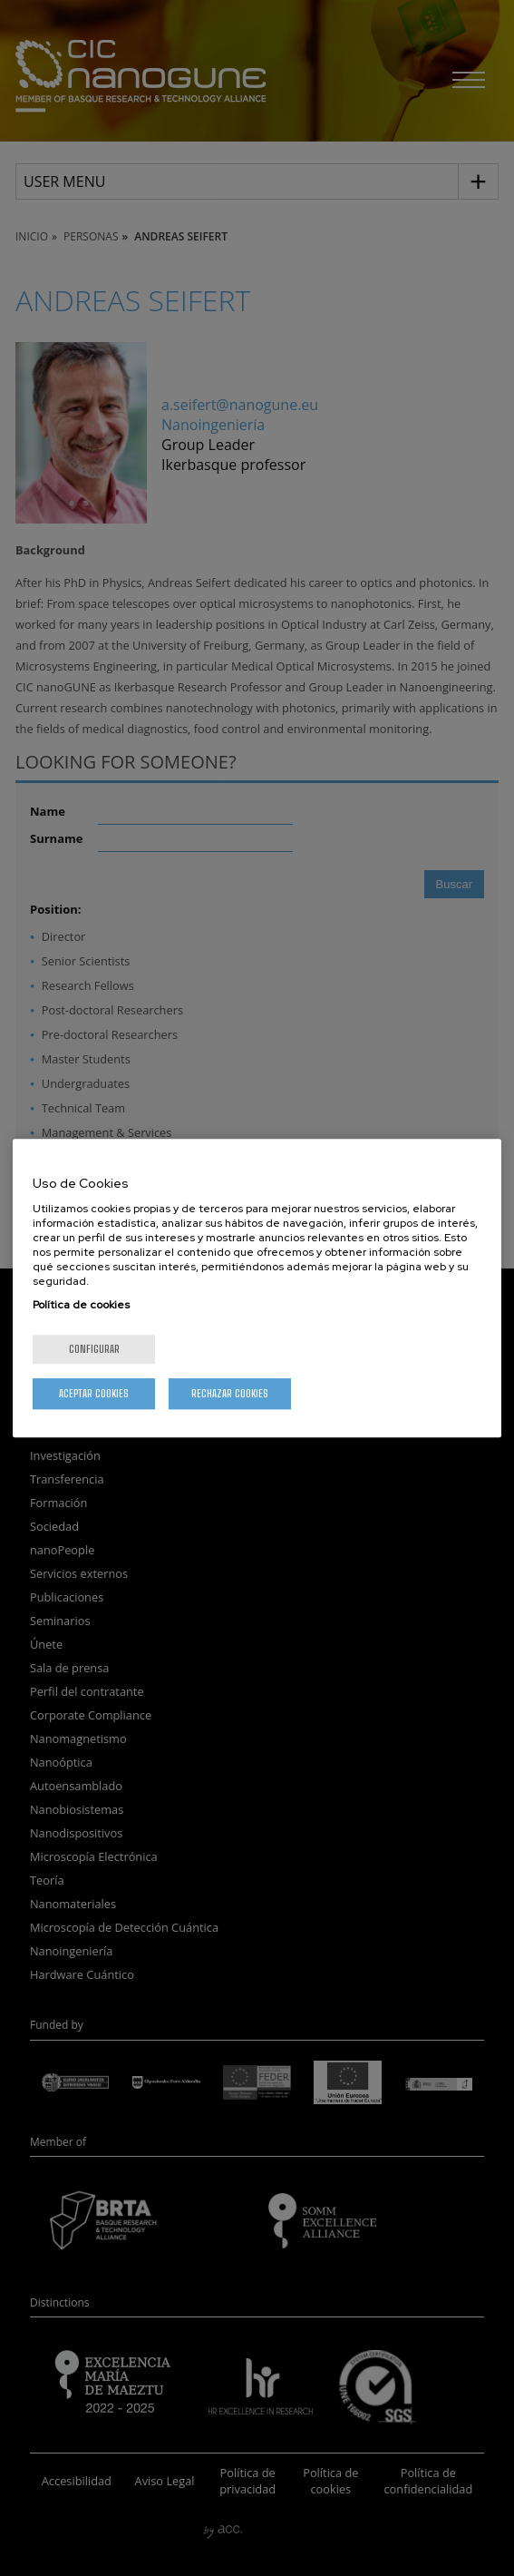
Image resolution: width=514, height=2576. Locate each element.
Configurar (94, 1349)
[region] (257, 1288)
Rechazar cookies (229, 1393)
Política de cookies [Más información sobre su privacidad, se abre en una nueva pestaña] (81, 1305)
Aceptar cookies (94, 1393)
